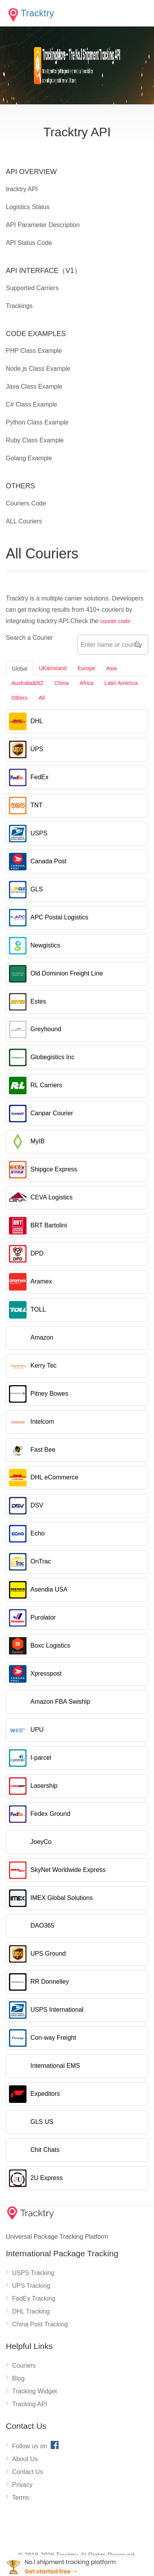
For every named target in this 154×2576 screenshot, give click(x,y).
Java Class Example (34, 386)
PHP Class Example (34, 350)
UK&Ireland (53, 668)
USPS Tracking (33, 2273)
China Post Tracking (40, 2324)
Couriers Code (26, 503)
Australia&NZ (27, 683)
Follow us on (36, 2444)
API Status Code (29, 242)
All (42, 698)
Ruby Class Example (35, 440)
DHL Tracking (31, 2311)
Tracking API (29, 2404)
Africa (87, 683)
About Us (25, 2459)
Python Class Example (37, 422)
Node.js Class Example (38, 368)
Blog (18, 2378)
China (61, 683)
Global (19, 669)
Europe (86, 668)
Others (19, 698)
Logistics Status (28, 207)
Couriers (23, 2365)
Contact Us (27, 2472)
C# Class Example (31, 404)
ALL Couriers (24, 521)
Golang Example (29, 458)
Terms (20, 2497)
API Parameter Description (43, 225)
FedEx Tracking (33, 2298)
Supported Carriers (32, 288)
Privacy (22, 2484)
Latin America (121, 683)
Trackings (19, 306)
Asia (111, 668)
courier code (115, 621)
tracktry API (22, 189)
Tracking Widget (34, 2391)
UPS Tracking (31, 2285)
